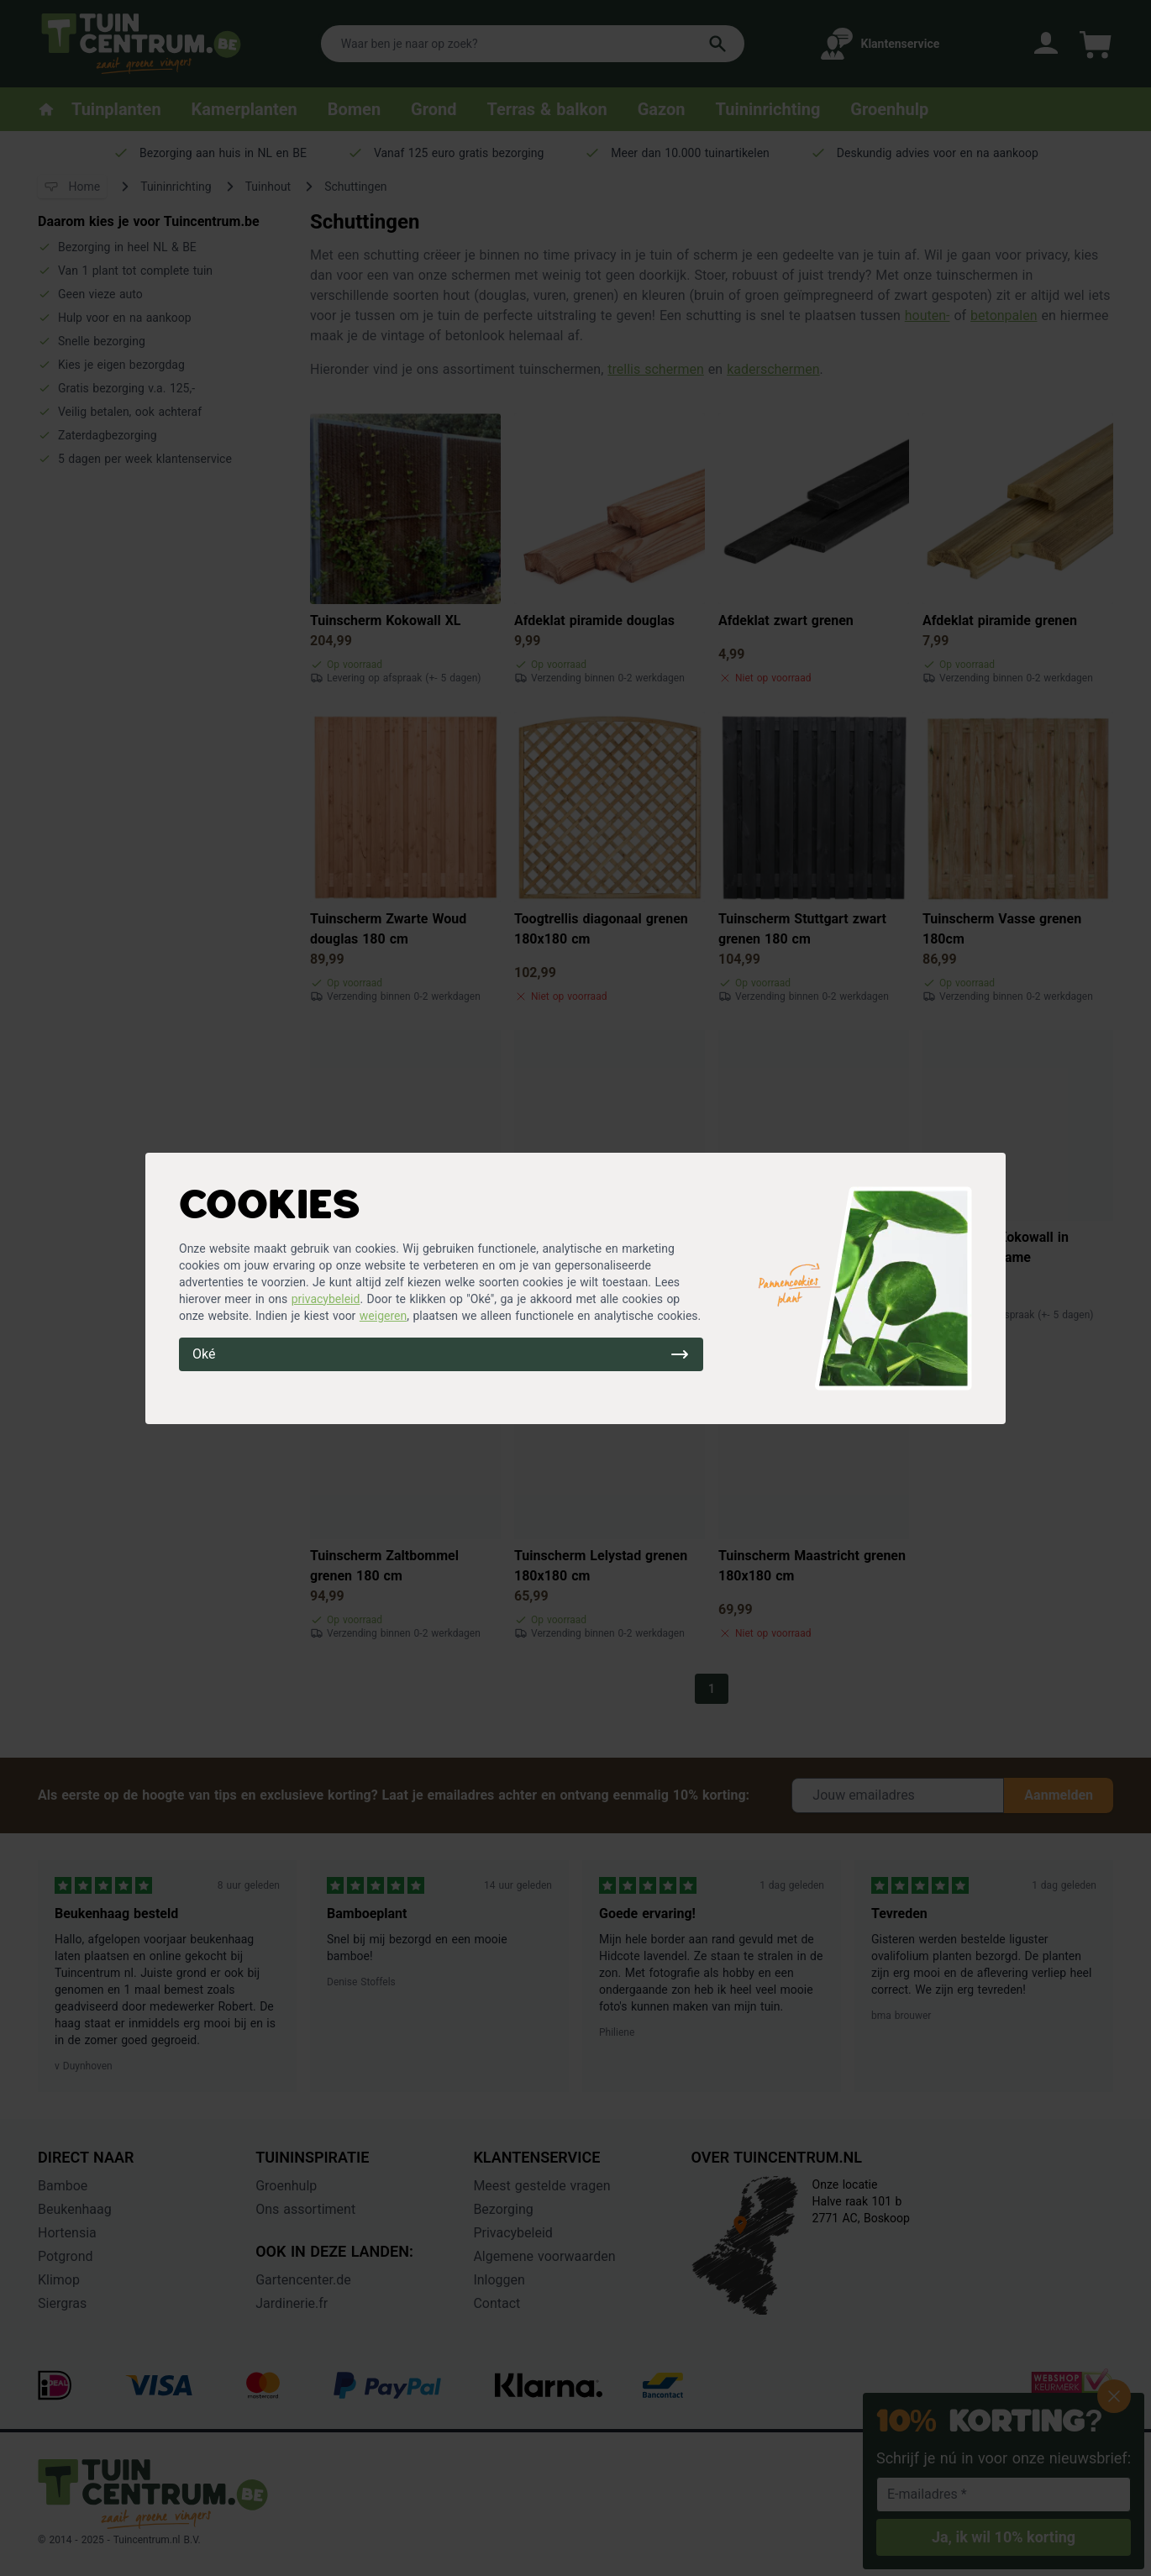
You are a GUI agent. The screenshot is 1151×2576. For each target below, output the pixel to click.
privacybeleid (326, 1299)
